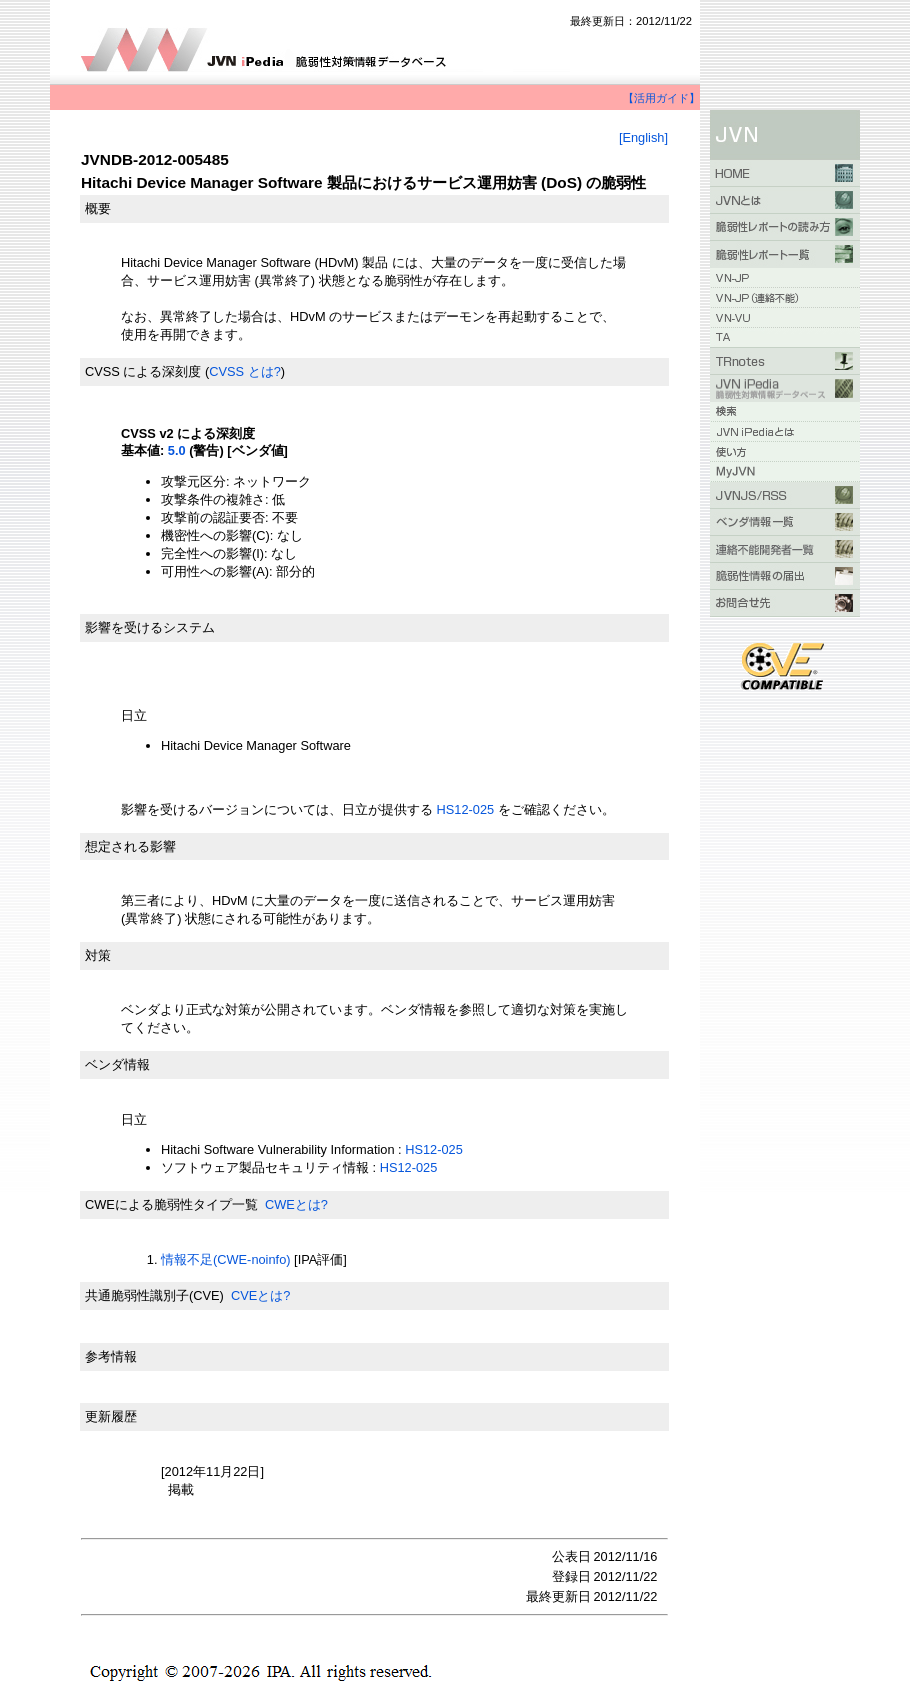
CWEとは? (296, 1204)
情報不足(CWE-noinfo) (226, 1259)
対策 (98, 955)
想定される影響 (130, 846)
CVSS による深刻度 (143, 371)
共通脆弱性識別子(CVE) (154, 1295)
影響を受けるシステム (150, 627)
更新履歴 (111, 1416)
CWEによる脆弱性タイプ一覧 (171, 1204)
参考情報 (111, 1356)
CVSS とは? (245, 371)
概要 (98, 208)
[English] (643, 137)
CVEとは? (260, 1295)
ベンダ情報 (117, 1064)
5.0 (177, 450)
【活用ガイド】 (661, 98)
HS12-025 (463, 809)
